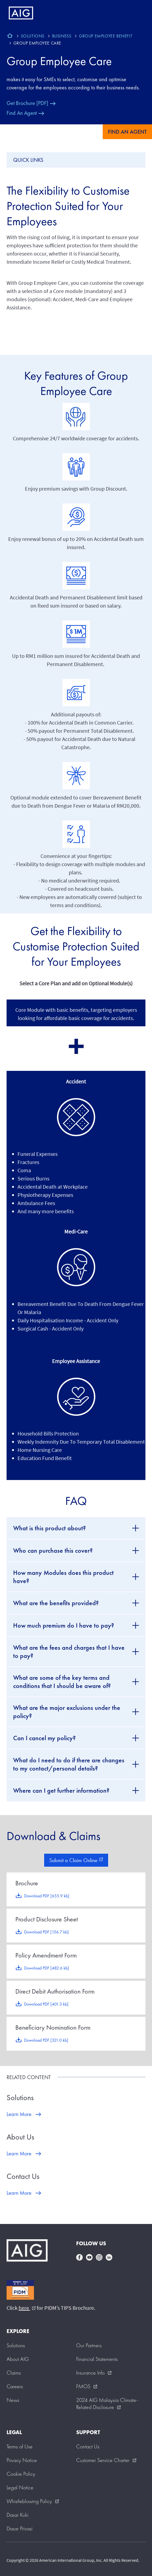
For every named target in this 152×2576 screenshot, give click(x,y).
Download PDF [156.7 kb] (46, 1932)
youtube (89, 2257)
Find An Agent (22, 112)
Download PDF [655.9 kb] (46, 1896)
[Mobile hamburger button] (136, 13)
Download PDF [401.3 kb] (46, 2004)
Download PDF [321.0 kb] (46, 2040)
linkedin (109, 2257)
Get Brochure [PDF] (27, 103)
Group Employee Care (59, 61)
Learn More (19, 2114)
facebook (79, 2257)
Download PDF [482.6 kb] (46, 1968)
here (27, 2307)
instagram (99, 2257)
